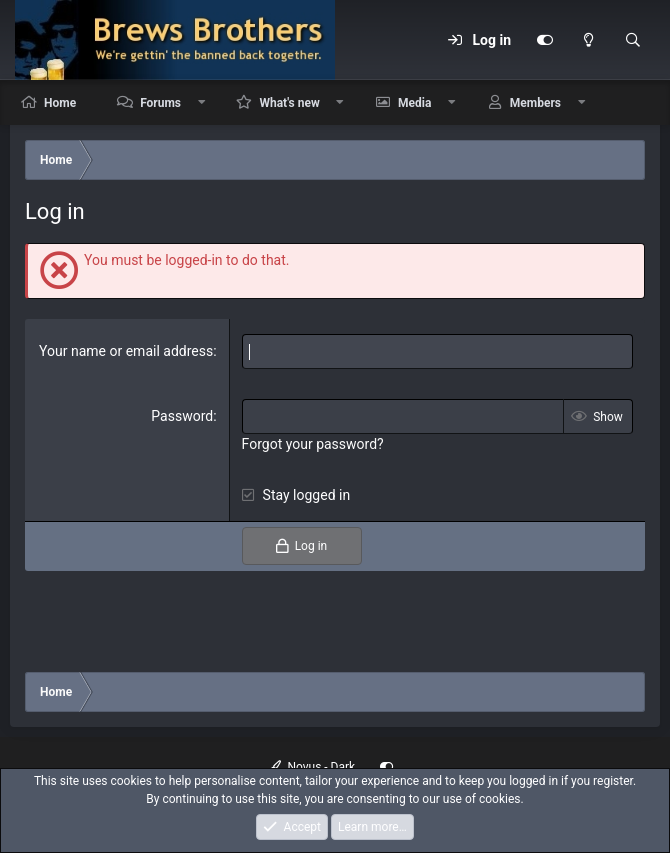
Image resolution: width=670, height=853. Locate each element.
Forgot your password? (313, 444)
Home (60, 103)
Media (414, 103)
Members (535, 103)
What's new (289, 103)
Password (182, 416)
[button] (202, 102)
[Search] (633, 40)
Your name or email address (126, 351)
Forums (160, 103)
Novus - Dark (312, 767)
